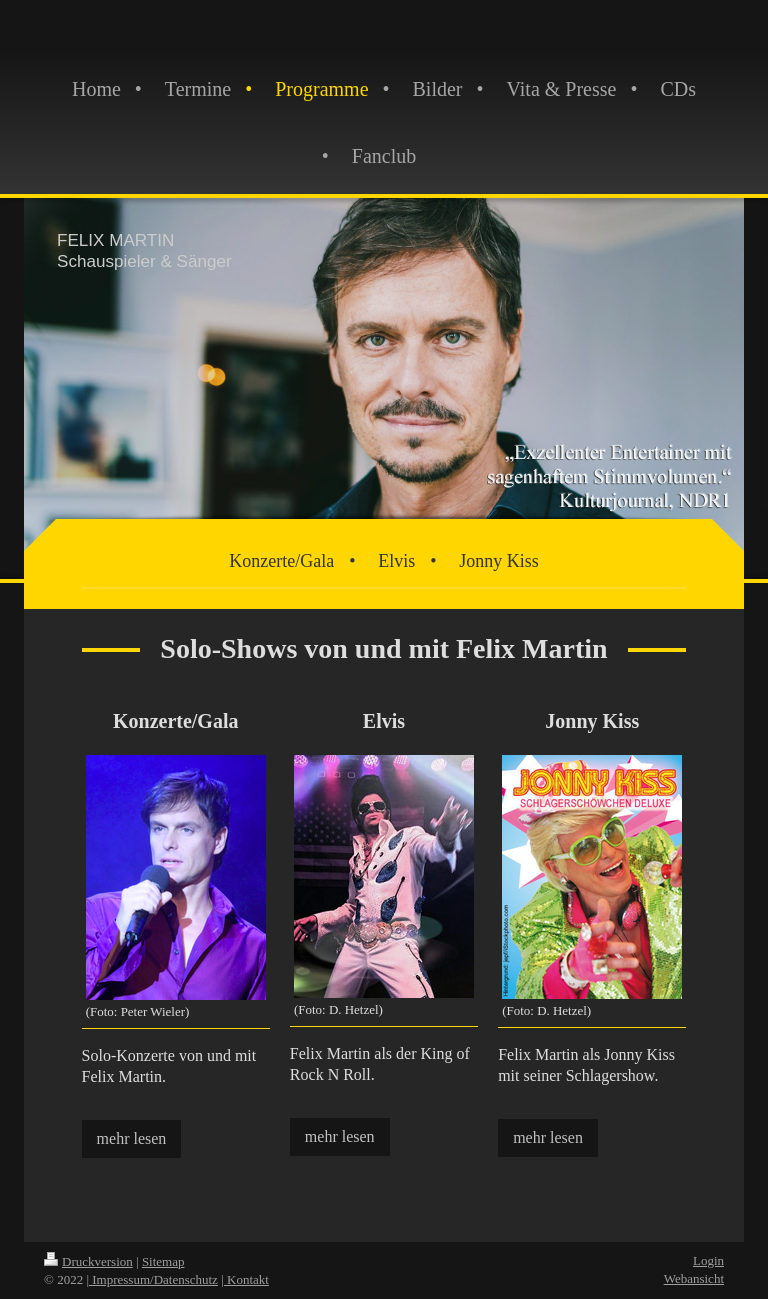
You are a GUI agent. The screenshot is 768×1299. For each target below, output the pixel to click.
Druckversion (88, 1261)
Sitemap (163, 1261)
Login (708, 1260)
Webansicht (694, 1278)
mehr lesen (132, 1138)
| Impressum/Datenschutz (152, 1279)
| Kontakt (245, 1279)
